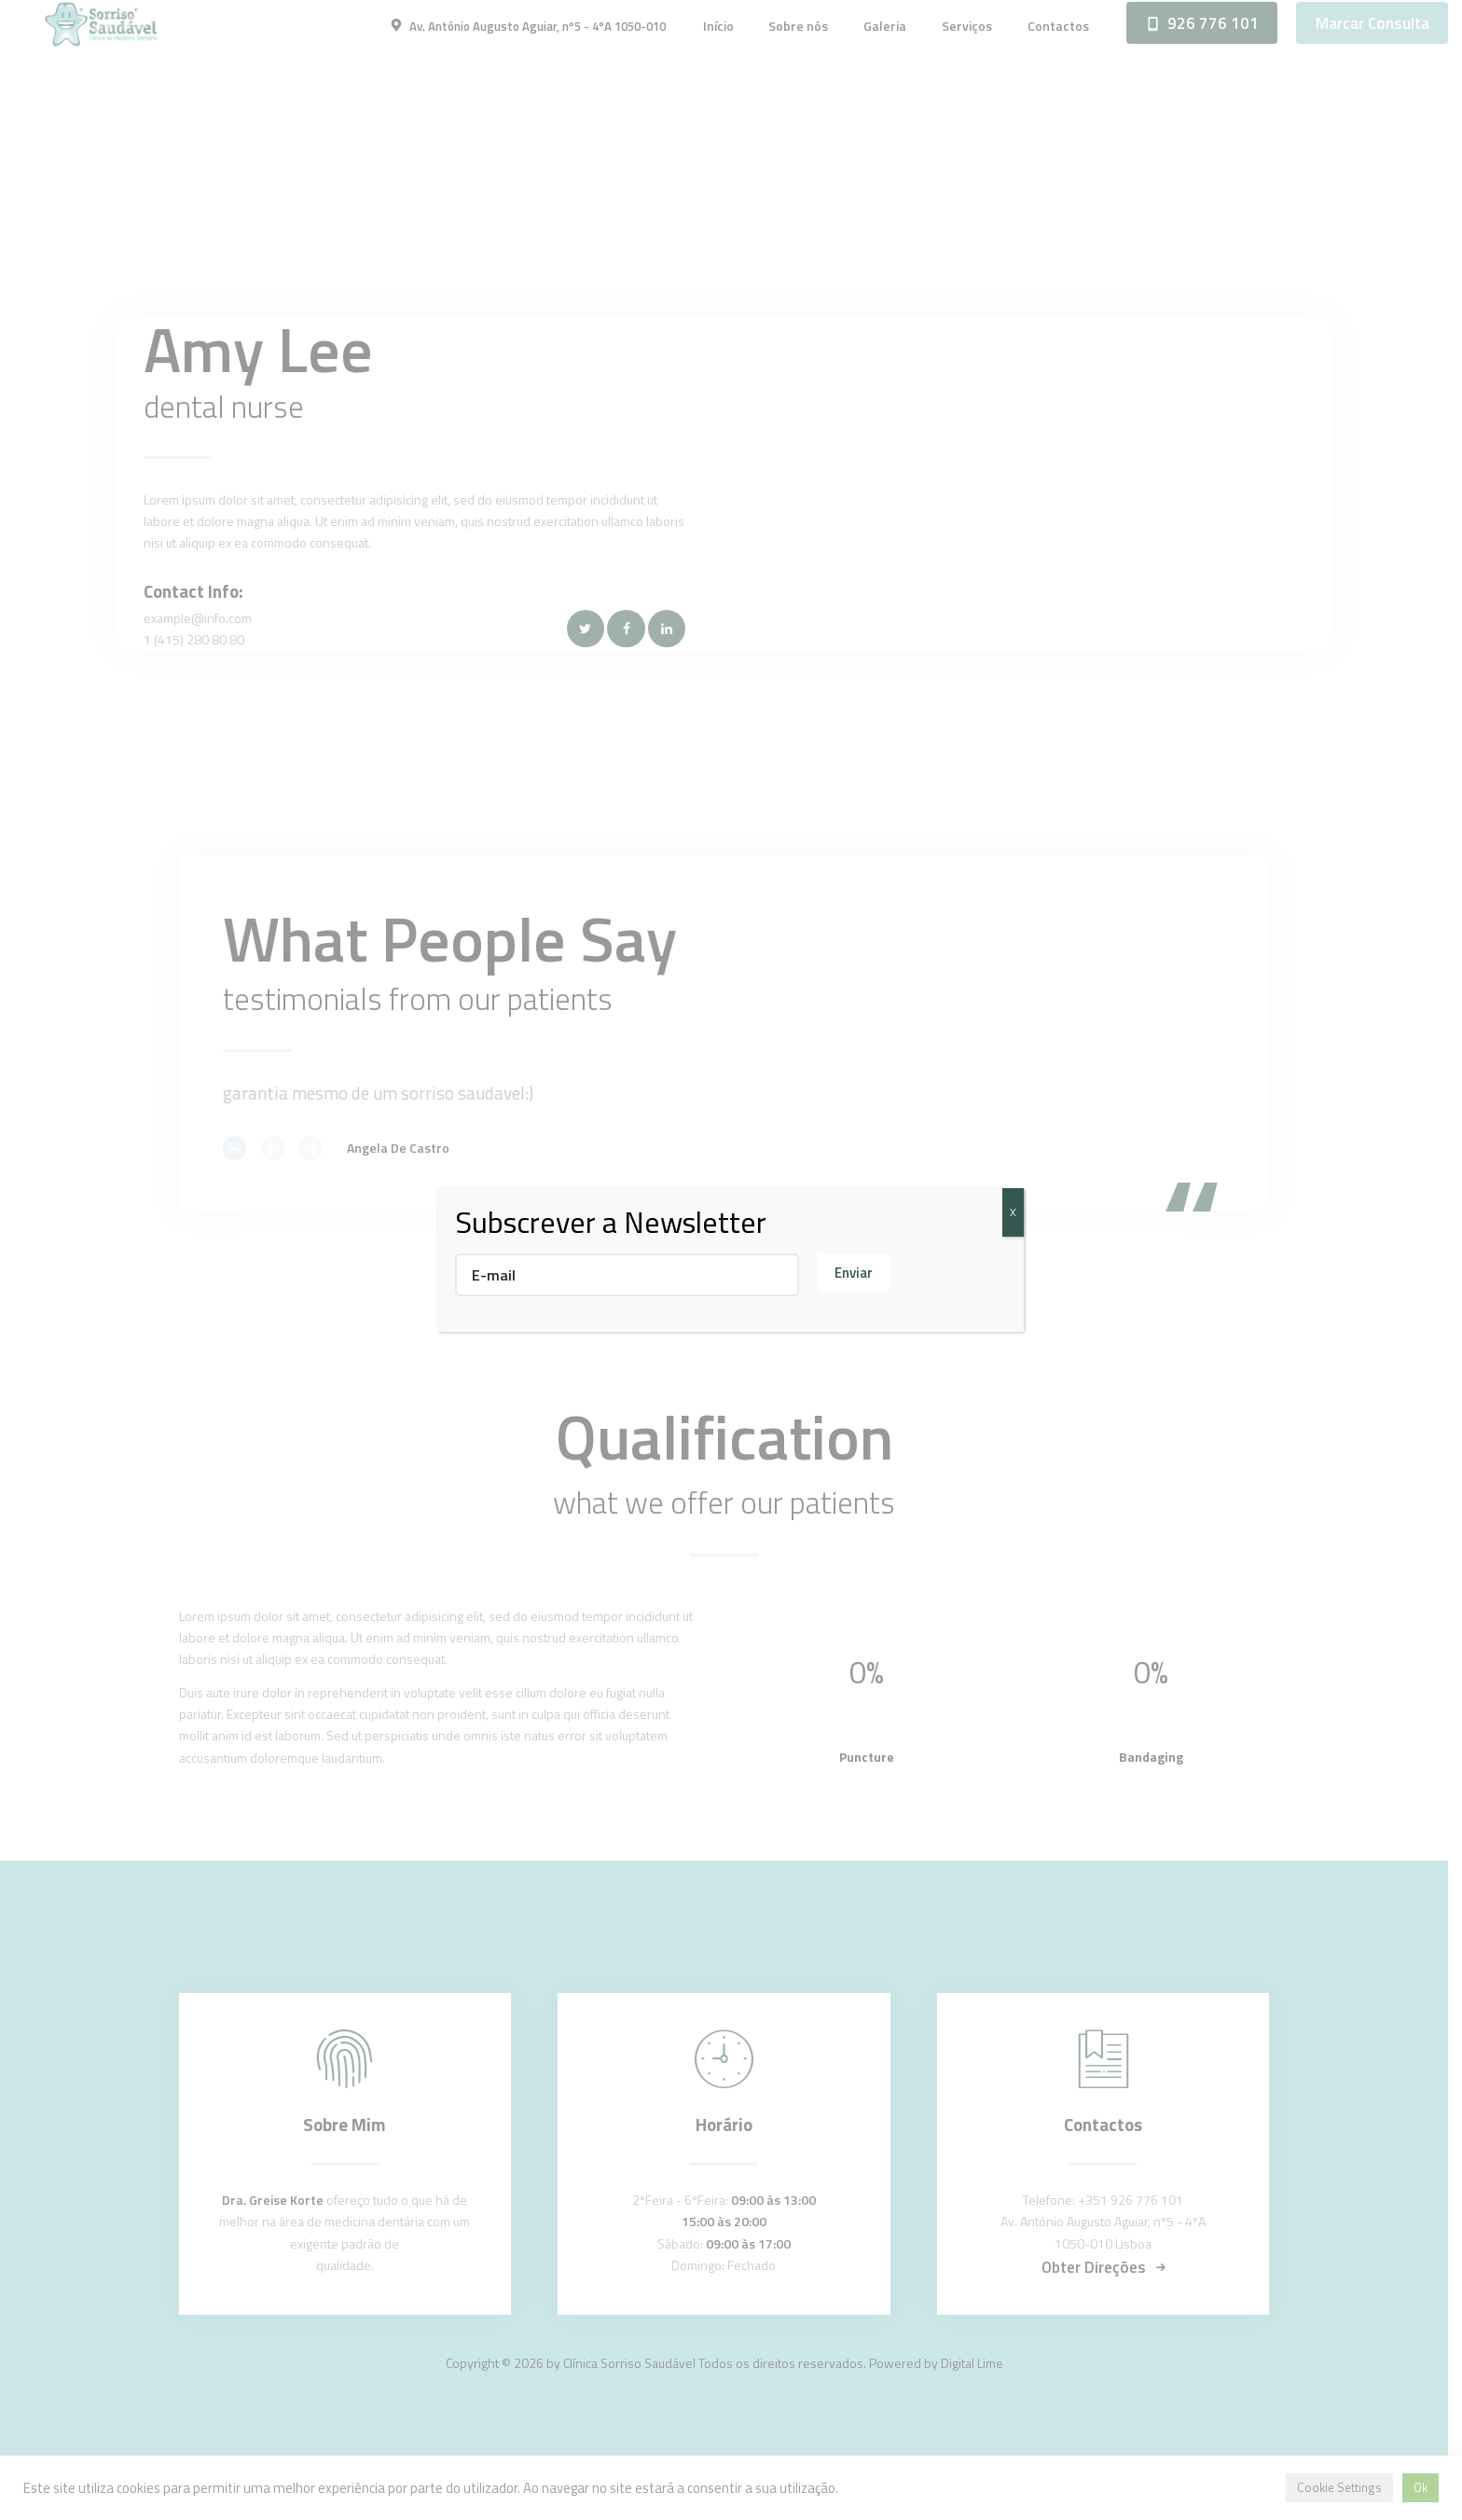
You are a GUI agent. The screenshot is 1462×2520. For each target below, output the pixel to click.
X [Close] (1013, 1212)
